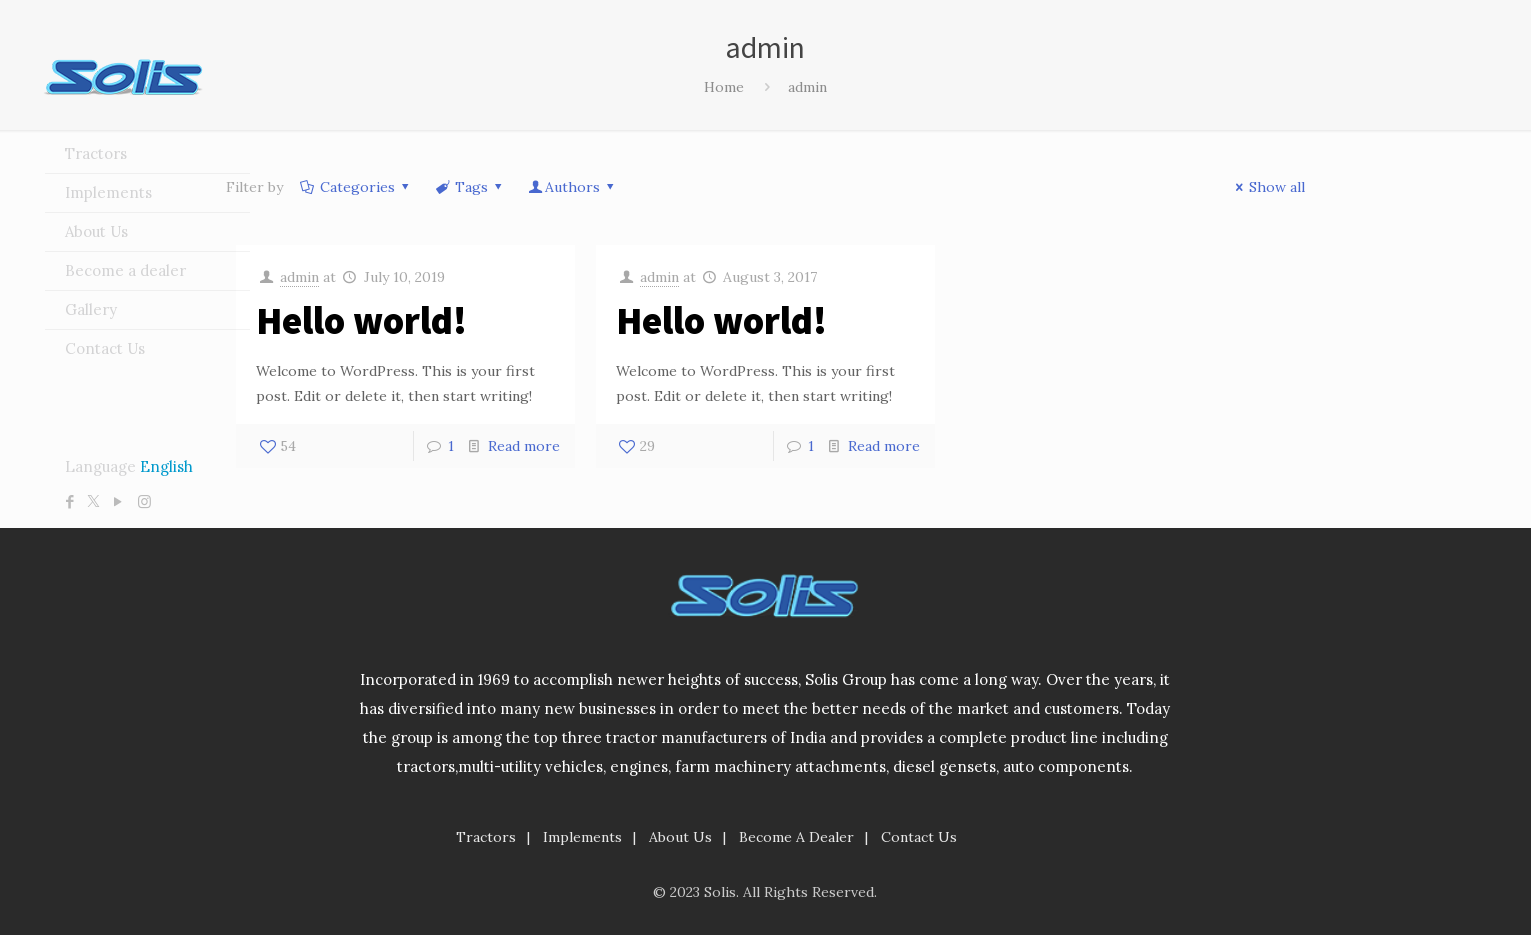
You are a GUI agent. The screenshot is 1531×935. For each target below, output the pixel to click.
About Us (680, 837)
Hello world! (361, 320)
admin (299, 277)
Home (724, 87)
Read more (524, 446)
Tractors (486, 837)
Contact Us (919, 837)
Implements (582, 837)
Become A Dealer (796, 837)
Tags (470, 187)
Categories (356, 187)
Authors (573, 187)
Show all (1268, 187)
